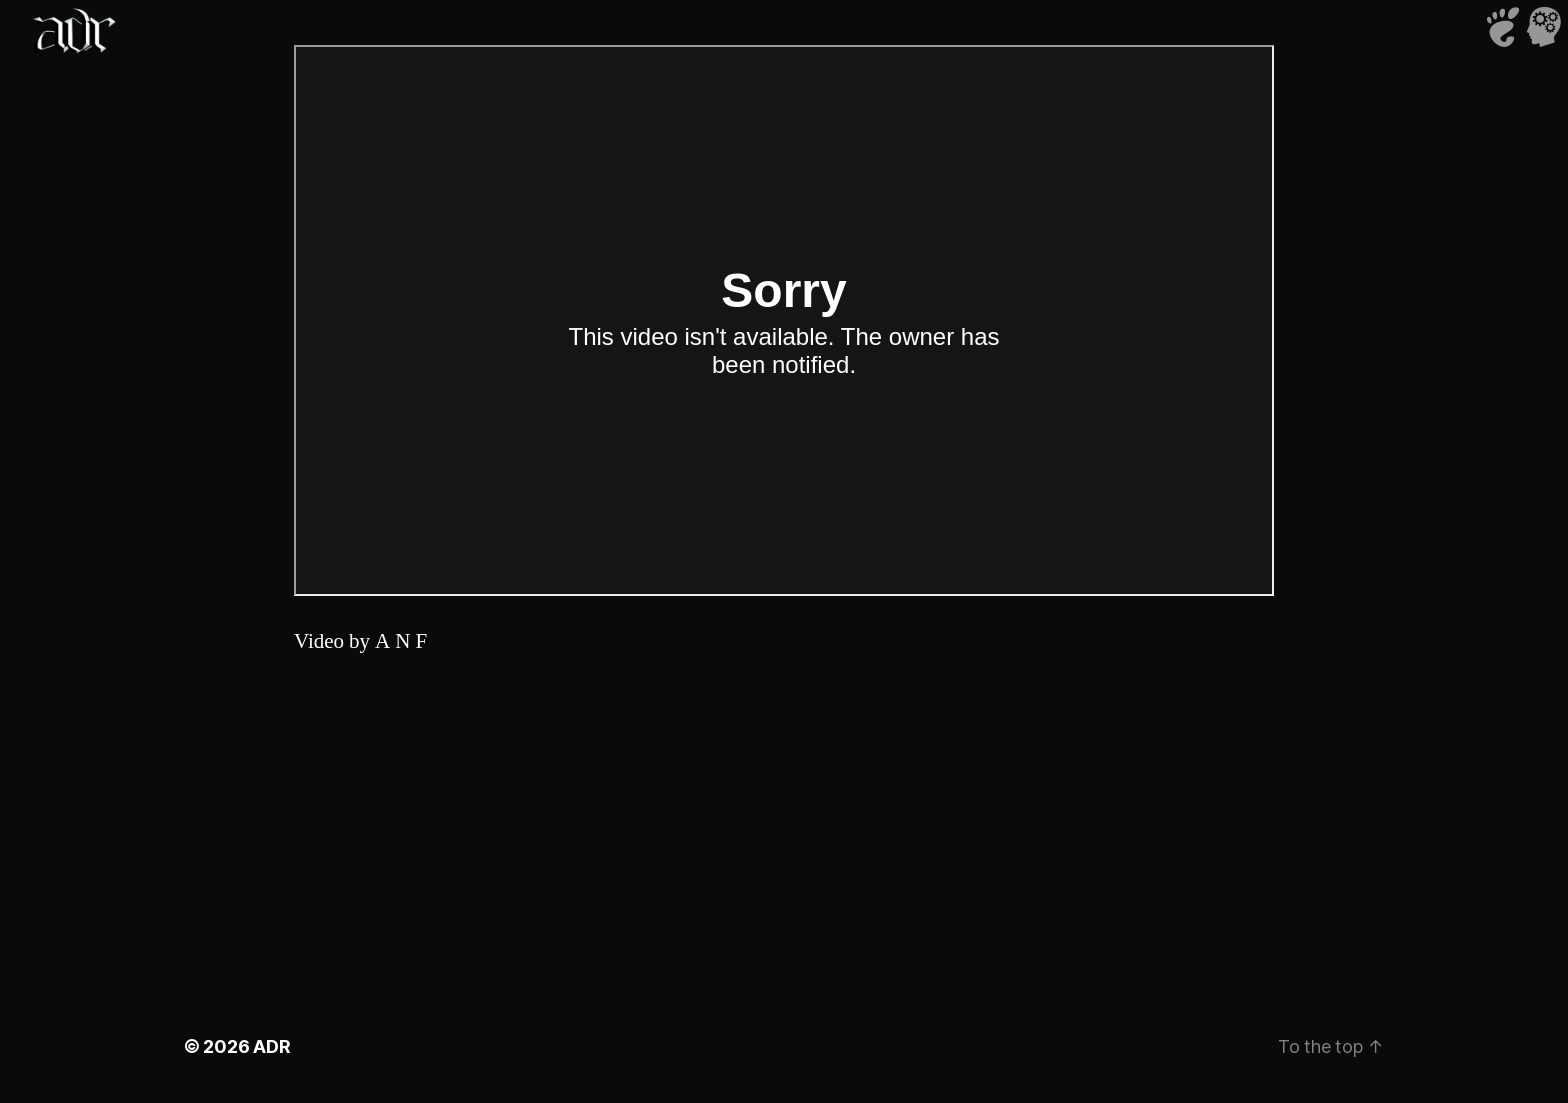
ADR (271, 1046)
